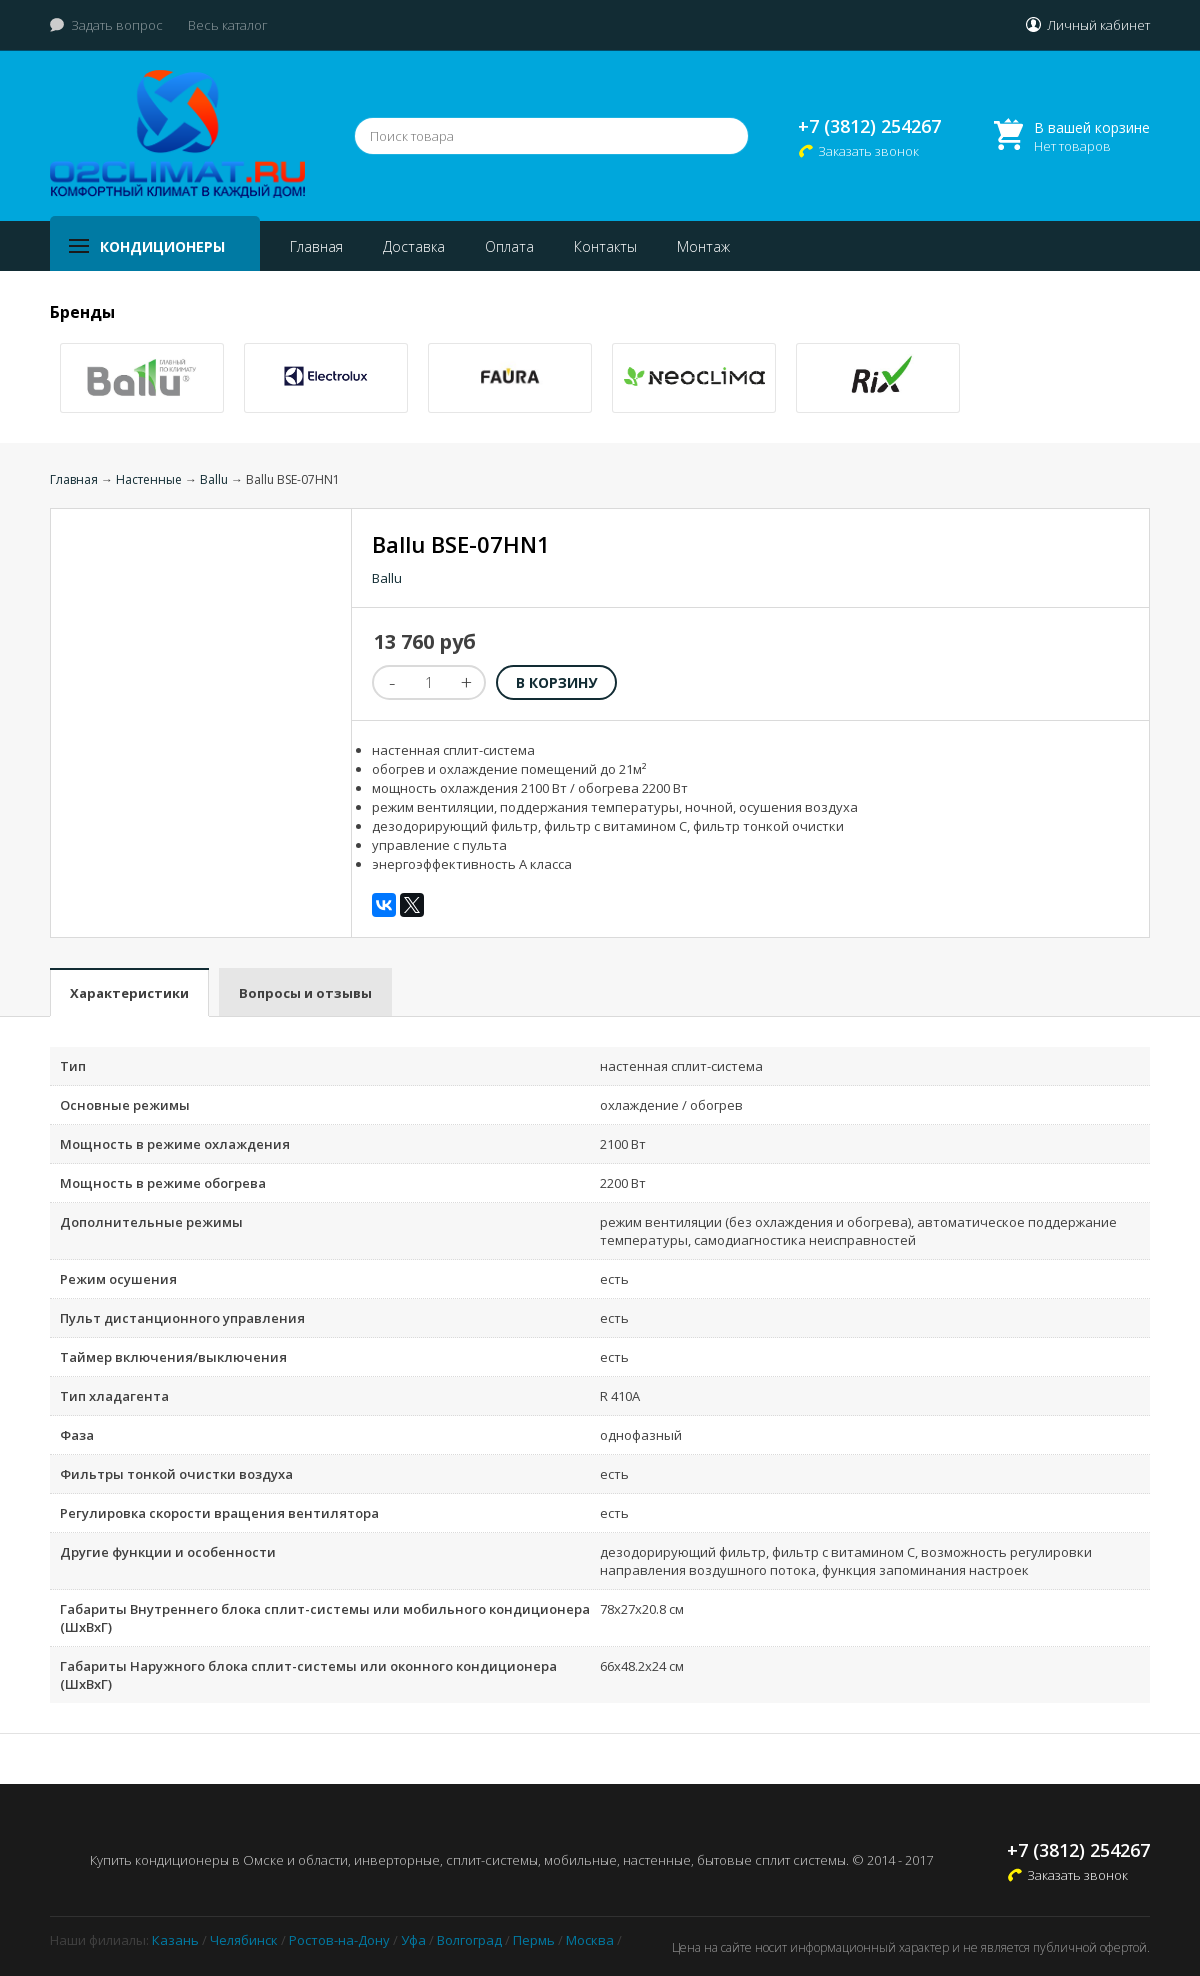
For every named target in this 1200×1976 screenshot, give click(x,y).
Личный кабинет (1098, 25)
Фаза (77, 1435)
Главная (316, 246)
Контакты (605, 246)
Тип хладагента (114, 1396)
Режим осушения (118, 1279)
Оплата (509, 246)
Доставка (414, 246)
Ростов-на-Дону (339, 1940)
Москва (590, 1940)
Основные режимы (125, 1105)
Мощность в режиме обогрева (163, 1183)
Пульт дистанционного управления (182, 1318)
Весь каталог (228, 25)
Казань (175, 1940)
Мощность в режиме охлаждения (175, 1144)
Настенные (149, 479)
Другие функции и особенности (168, 1552)
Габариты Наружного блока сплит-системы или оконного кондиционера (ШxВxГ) (308, 1675)
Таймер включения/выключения (173, 1357)
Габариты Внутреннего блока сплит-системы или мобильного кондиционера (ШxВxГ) (325, 1618)
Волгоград (469, 1940)
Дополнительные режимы (151, 1222)
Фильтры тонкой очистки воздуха (176, 1474)
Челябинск (244, 1940)
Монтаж (703, 246)
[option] (142, 378)
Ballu (214, 479)
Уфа (413, 1940)
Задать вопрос (117, 25)
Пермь (534, 1940)
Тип (73, 1066)
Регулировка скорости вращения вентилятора (219, 1513)
